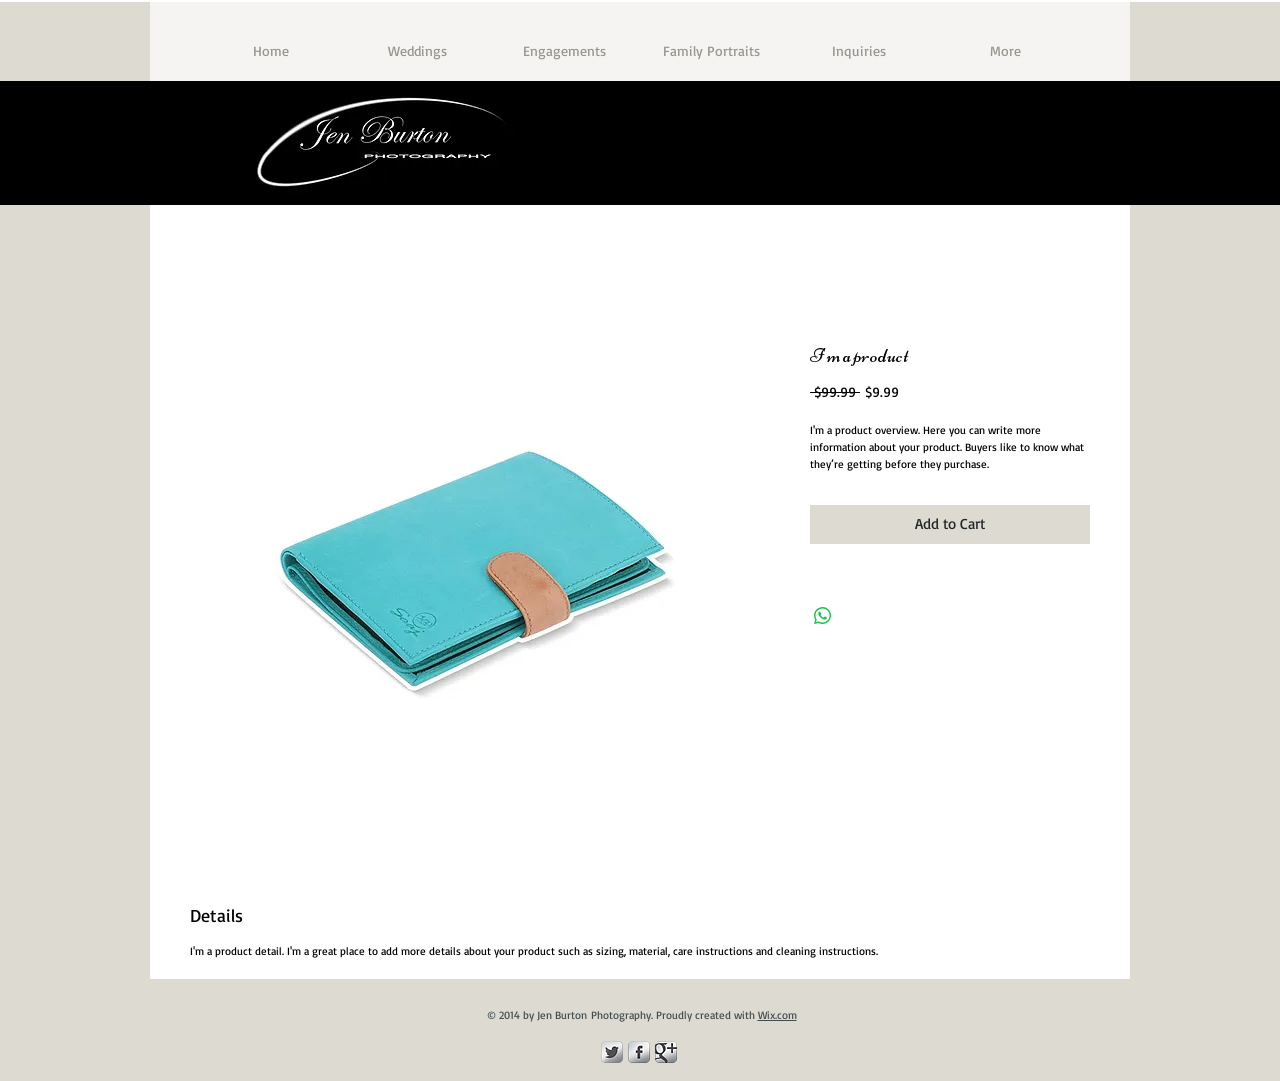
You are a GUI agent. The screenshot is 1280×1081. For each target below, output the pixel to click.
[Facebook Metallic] (639, 1052)
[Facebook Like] (1031, 176)
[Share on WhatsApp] (823, 616)
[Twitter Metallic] (612, 1052)
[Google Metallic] (666, 1052)
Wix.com (777, 1015)
